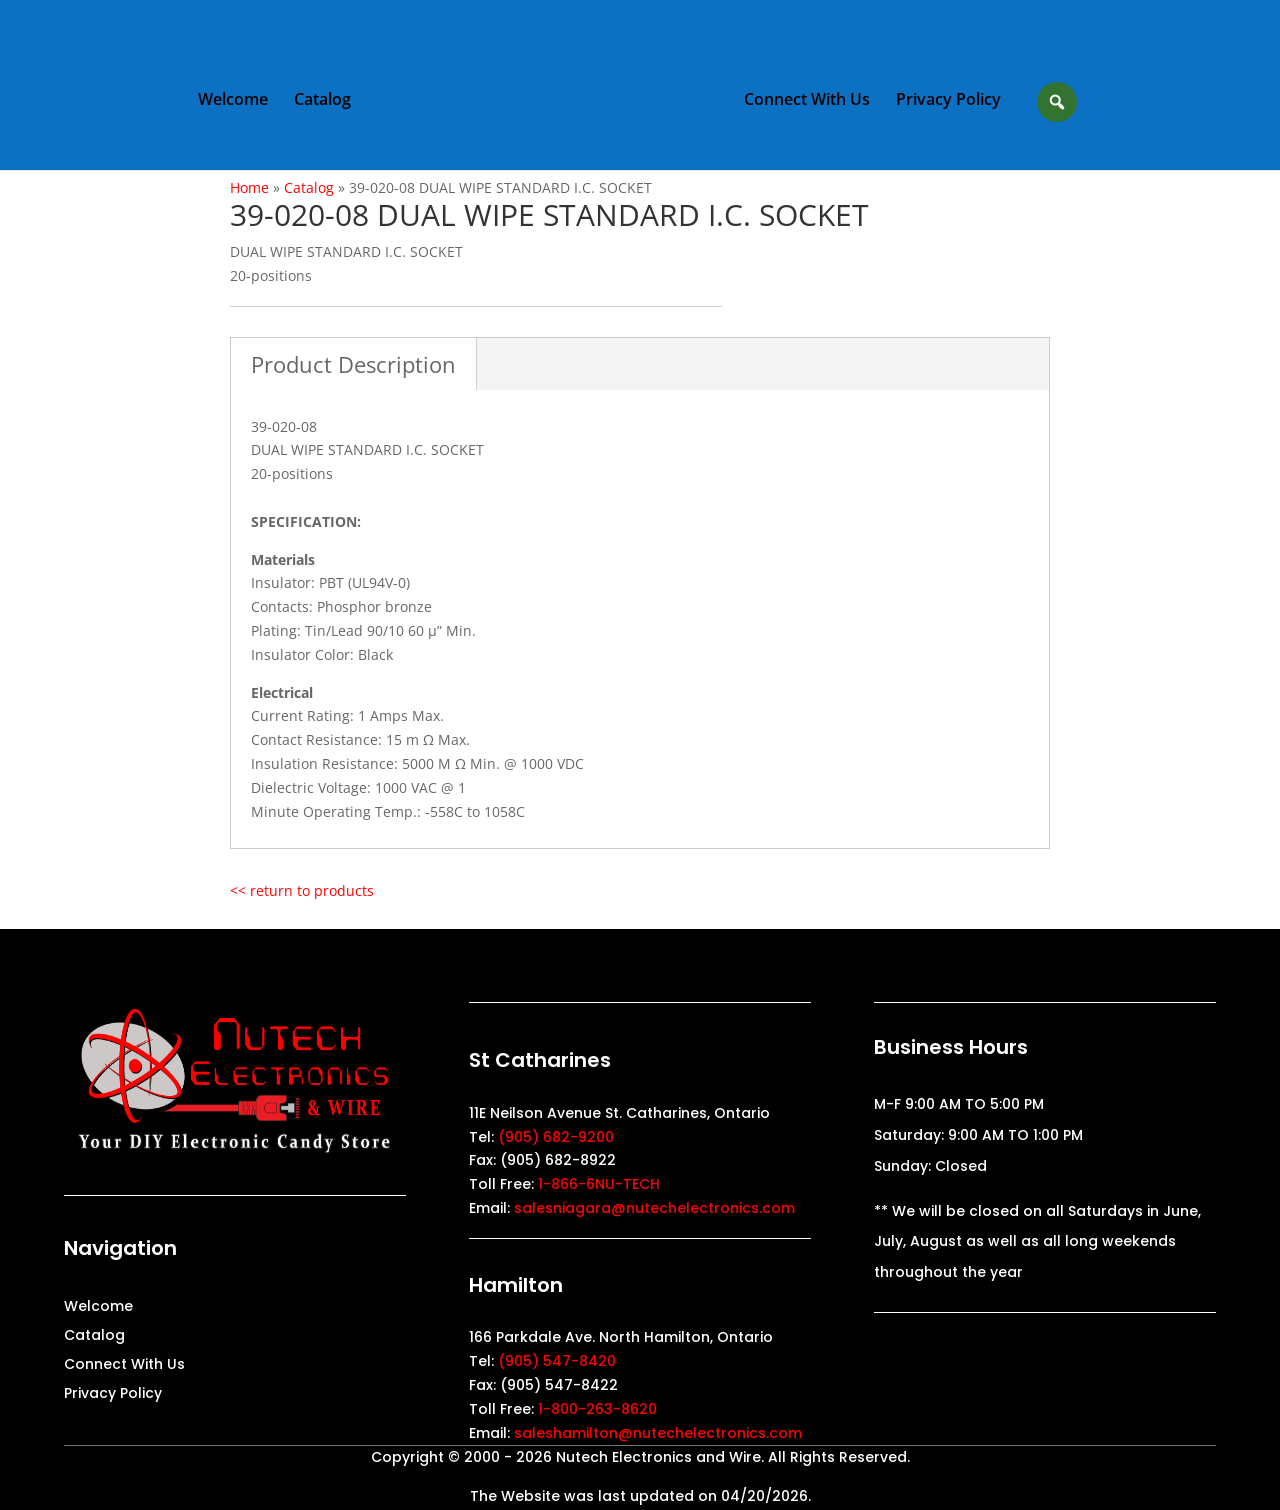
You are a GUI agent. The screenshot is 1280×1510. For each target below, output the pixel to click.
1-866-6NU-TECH (599, 1184)
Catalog (322, 101)
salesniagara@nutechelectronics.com (654, 1208)
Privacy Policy (948, 101)
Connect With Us (807, 101)
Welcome (233, 101)
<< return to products (302, 890)
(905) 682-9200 (556, 1137)
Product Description (353, 364)
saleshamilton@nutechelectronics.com (658, 1433)
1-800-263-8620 (597, 1409)
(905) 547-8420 (557, 1361)
